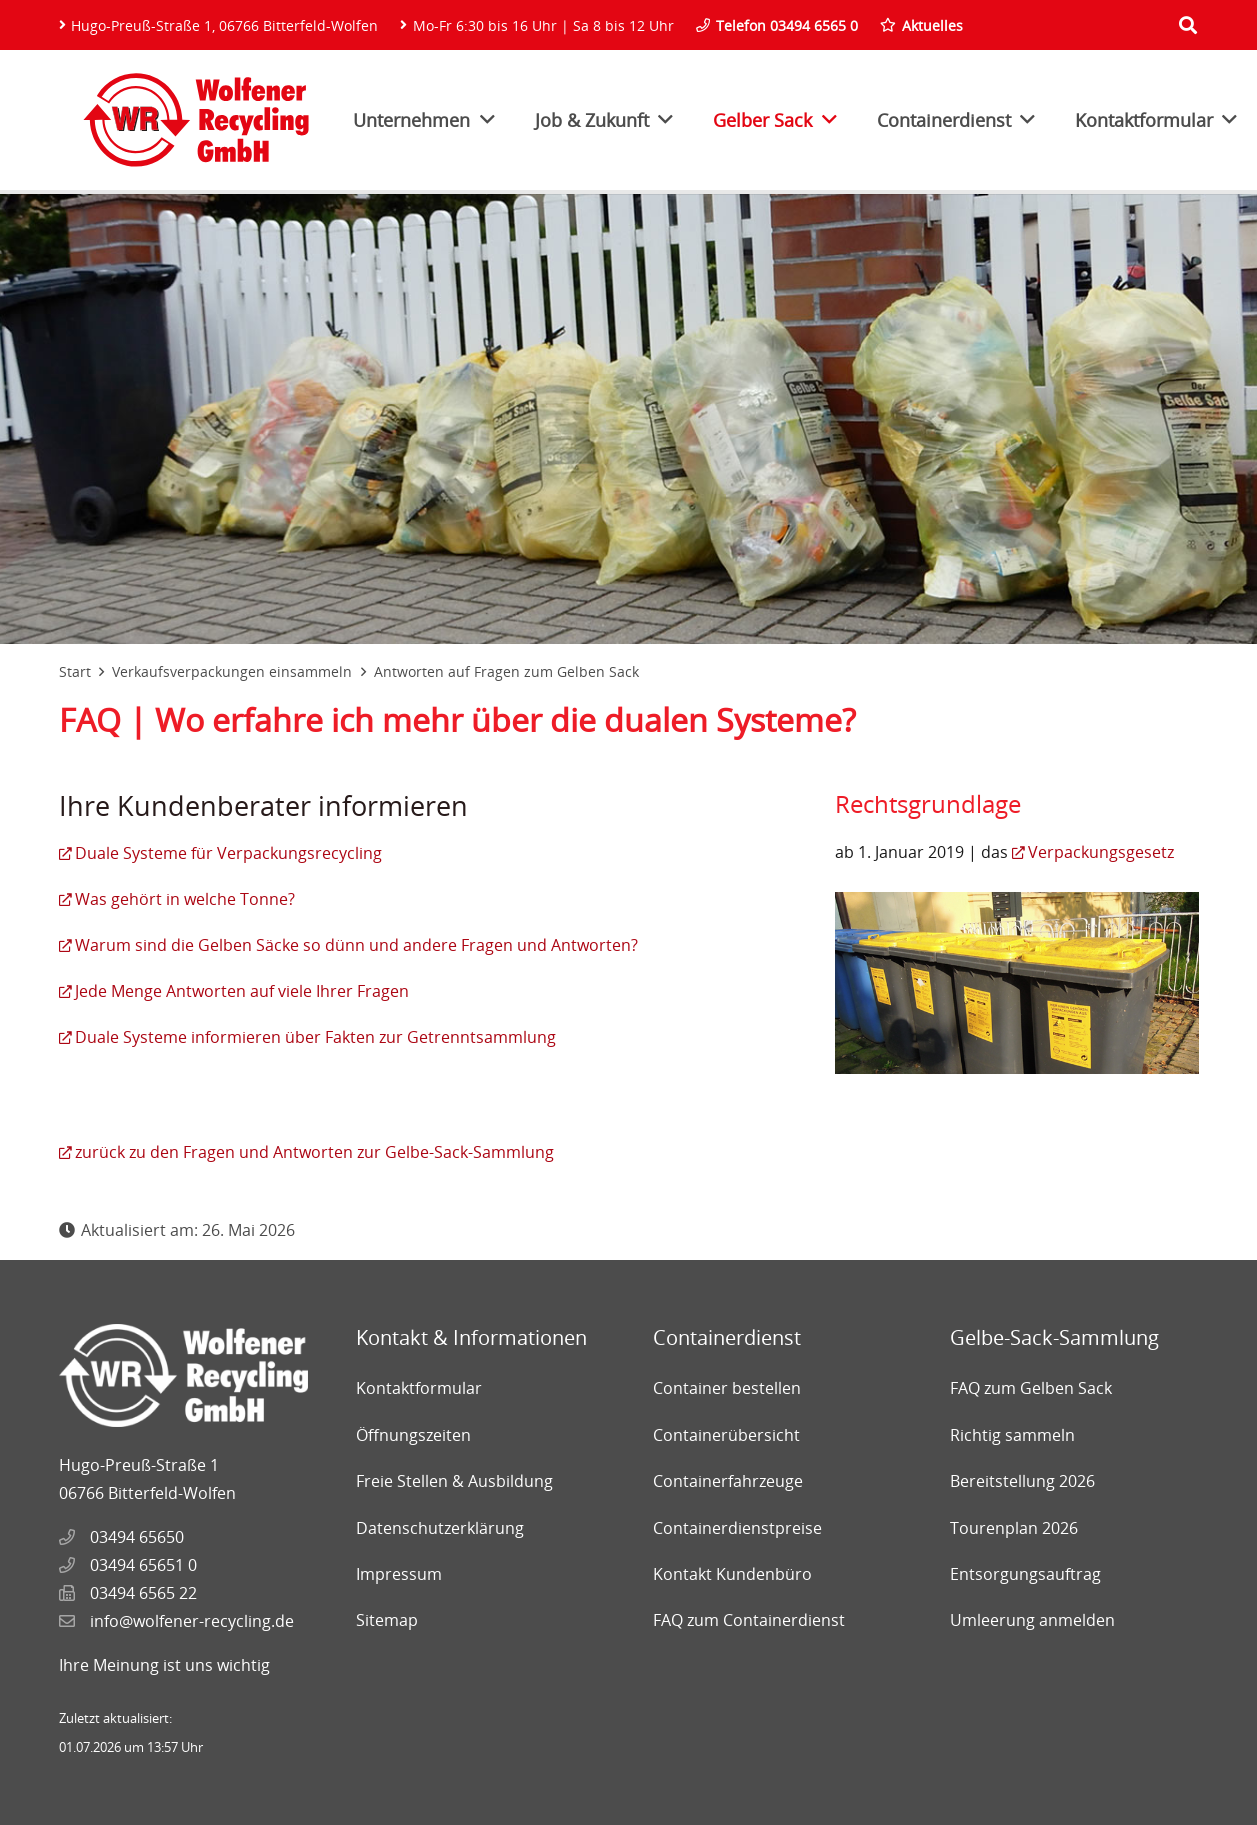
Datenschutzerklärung (440, 1528)
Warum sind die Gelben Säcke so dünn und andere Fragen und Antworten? (356, 945)
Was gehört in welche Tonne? (185, 899)
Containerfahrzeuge (728, 1481)
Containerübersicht (726, 1435)
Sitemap (387, 1620)
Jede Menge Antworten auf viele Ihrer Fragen (242, 991)
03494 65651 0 (143, 1565)
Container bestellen (727, 1388)
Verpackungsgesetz (1101, 852)
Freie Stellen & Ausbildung (454, 1481)
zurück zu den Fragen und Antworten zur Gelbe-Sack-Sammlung (314, 1152)
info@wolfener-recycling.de (192, 1621)
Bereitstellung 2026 (1022, 1481)
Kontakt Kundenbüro (732, 1574)
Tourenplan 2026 (1014, 1528)
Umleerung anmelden (1032, 1620)
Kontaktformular (419, 1388)
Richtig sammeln (1012, 1435)
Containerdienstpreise (737, 1528)
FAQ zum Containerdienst (749, 1620)
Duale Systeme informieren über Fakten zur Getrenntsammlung (315, 1037)
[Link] (196, 120)
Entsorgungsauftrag (1025, 1574)
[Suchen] (1188, 25)
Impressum (399, 1574)
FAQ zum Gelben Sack (1031, 1388)
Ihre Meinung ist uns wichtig (164, 1665)
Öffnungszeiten (413, 1435)
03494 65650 (137, 1537)
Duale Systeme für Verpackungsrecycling (228, 853)
